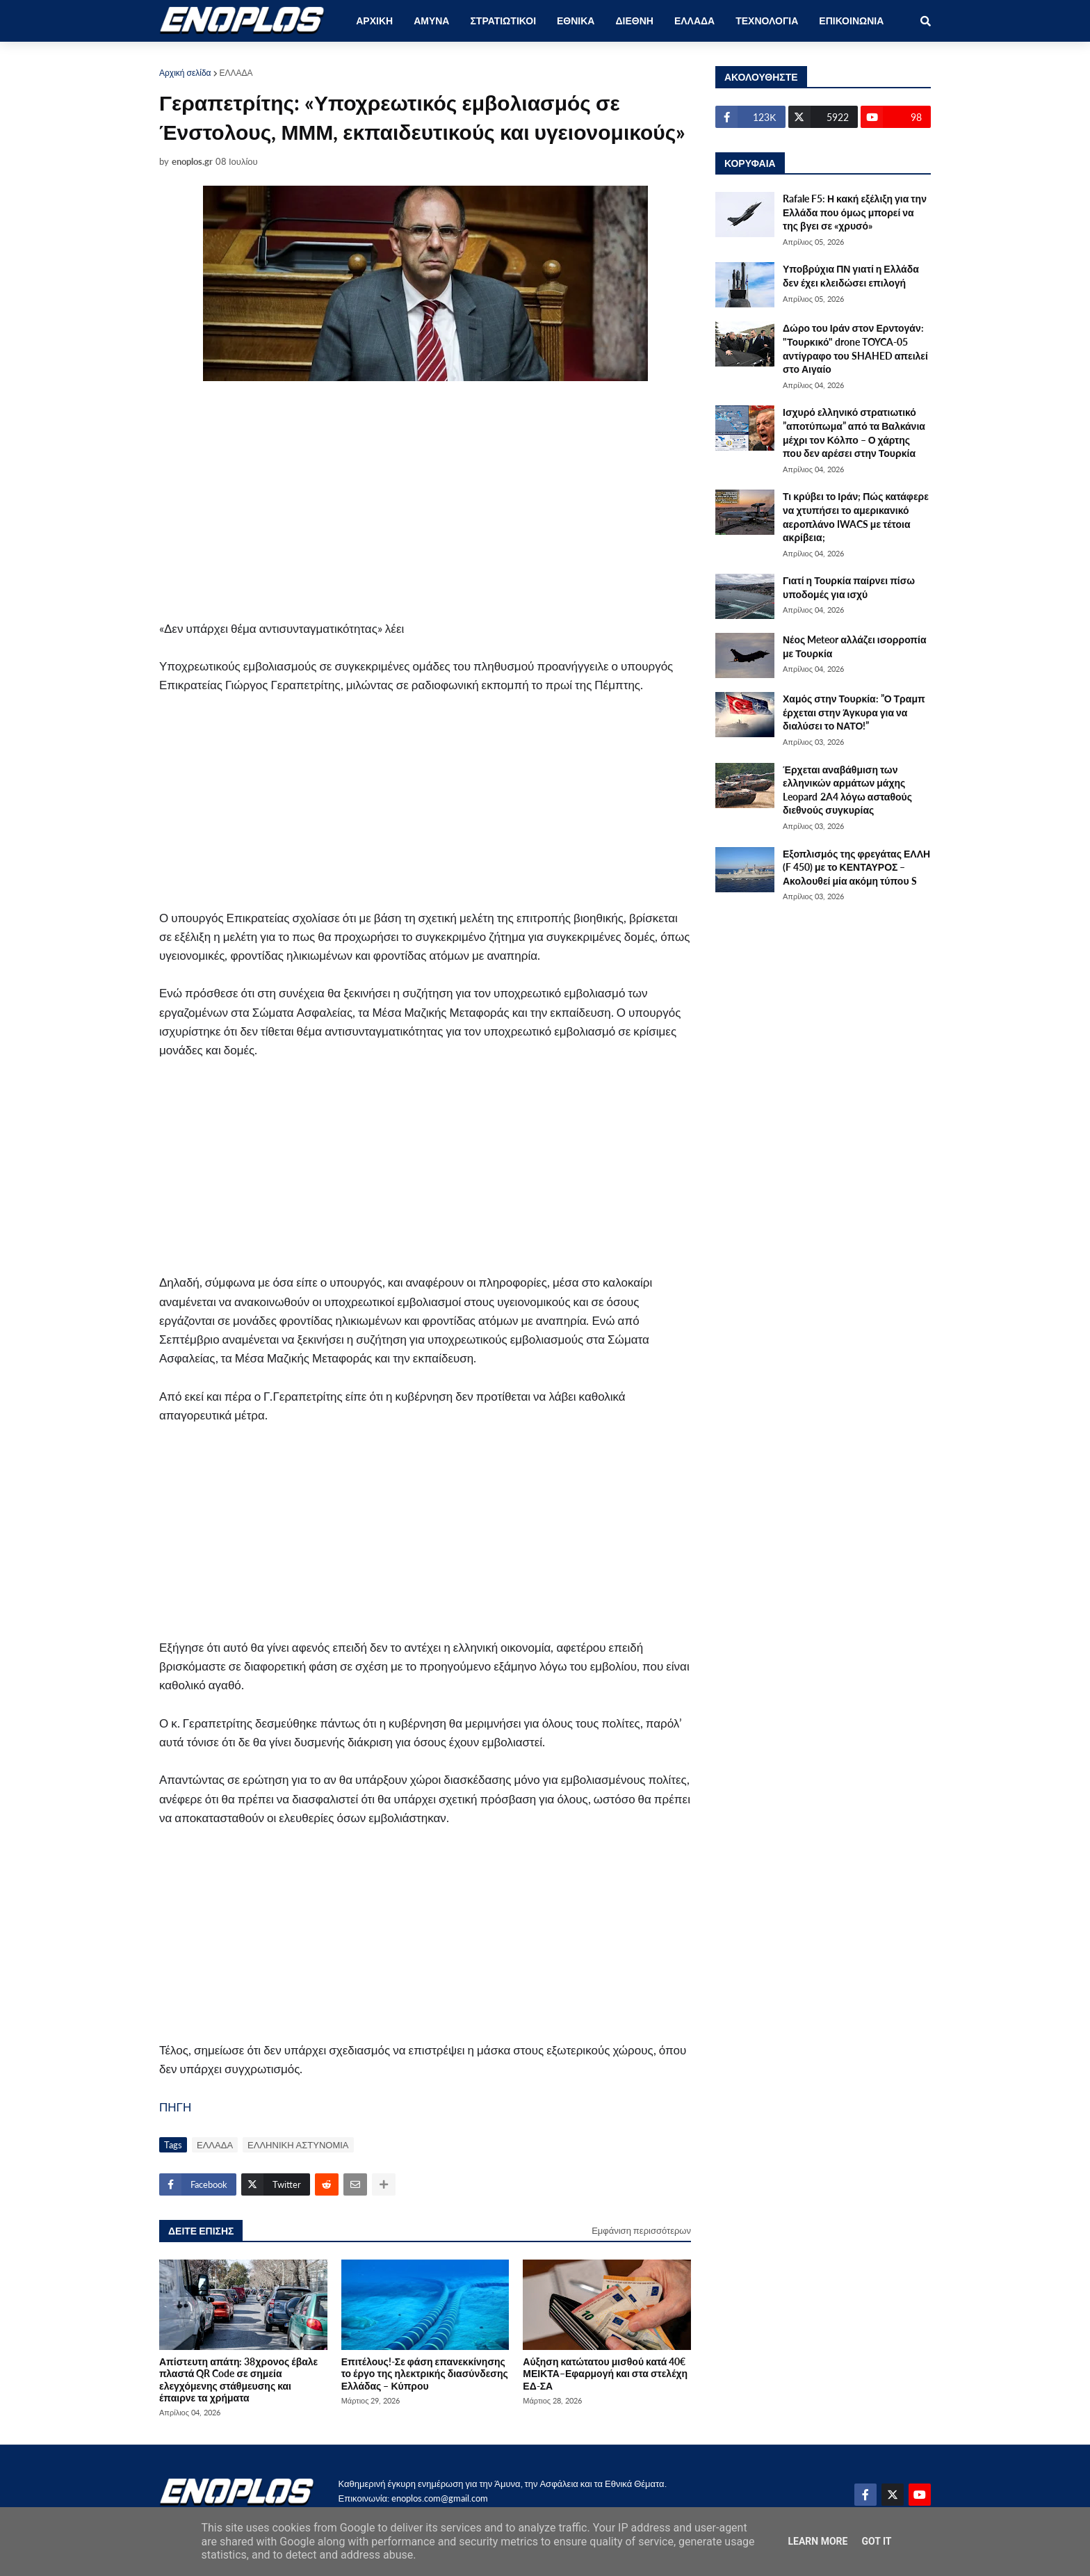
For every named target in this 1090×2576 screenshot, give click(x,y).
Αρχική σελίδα (185, 72)
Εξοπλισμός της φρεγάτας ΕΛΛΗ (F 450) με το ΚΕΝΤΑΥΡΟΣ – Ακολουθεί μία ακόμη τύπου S (856, 867)
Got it (876, 2541)
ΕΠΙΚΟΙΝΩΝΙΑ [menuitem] (851, 20)
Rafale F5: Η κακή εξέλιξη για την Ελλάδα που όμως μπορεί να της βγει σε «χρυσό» (855, 212)
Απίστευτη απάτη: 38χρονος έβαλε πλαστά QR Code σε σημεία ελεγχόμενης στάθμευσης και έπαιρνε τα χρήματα (238, 2380)
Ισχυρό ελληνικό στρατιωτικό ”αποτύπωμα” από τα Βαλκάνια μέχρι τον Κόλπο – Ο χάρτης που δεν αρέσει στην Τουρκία (854, 432)
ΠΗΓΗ (175, 2107)
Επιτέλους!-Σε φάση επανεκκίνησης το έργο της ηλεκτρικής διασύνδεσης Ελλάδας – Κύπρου (424, 2374)
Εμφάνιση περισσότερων (641, 2230)
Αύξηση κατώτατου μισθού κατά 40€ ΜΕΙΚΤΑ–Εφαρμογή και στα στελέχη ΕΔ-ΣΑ (605, 2374)
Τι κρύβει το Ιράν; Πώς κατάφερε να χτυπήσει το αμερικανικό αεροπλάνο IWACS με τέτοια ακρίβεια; (856, 516)
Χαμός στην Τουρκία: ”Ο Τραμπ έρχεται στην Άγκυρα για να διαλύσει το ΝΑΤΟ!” (854, 712)
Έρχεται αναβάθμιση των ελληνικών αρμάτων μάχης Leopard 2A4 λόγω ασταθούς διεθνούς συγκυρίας (847, 790)
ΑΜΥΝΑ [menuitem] (431, 20)
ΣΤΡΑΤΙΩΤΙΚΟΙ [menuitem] (503, 20)
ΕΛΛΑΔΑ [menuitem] (694, 20)
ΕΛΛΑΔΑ (236, 72)
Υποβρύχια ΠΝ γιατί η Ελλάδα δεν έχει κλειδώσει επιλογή (851, 276)
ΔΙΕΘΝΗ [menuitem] (634, 20)
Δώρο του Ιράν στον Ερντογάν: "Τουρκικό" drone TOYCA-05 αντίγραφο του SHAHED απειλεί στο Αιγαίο (855, 348)
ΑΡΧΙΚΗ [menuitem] (374, 20)
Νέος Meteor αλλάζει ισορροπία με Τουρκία (855, 646)
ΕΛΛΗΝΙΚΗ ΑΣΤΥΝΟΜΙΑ (297, 2144)
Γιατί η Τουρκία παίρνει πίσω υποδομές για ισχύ (849, 587)
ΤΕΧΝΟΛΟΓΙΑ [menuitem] (766, 20)
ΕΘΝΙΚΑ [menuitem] (575, 20)
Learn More (817, 2541)
